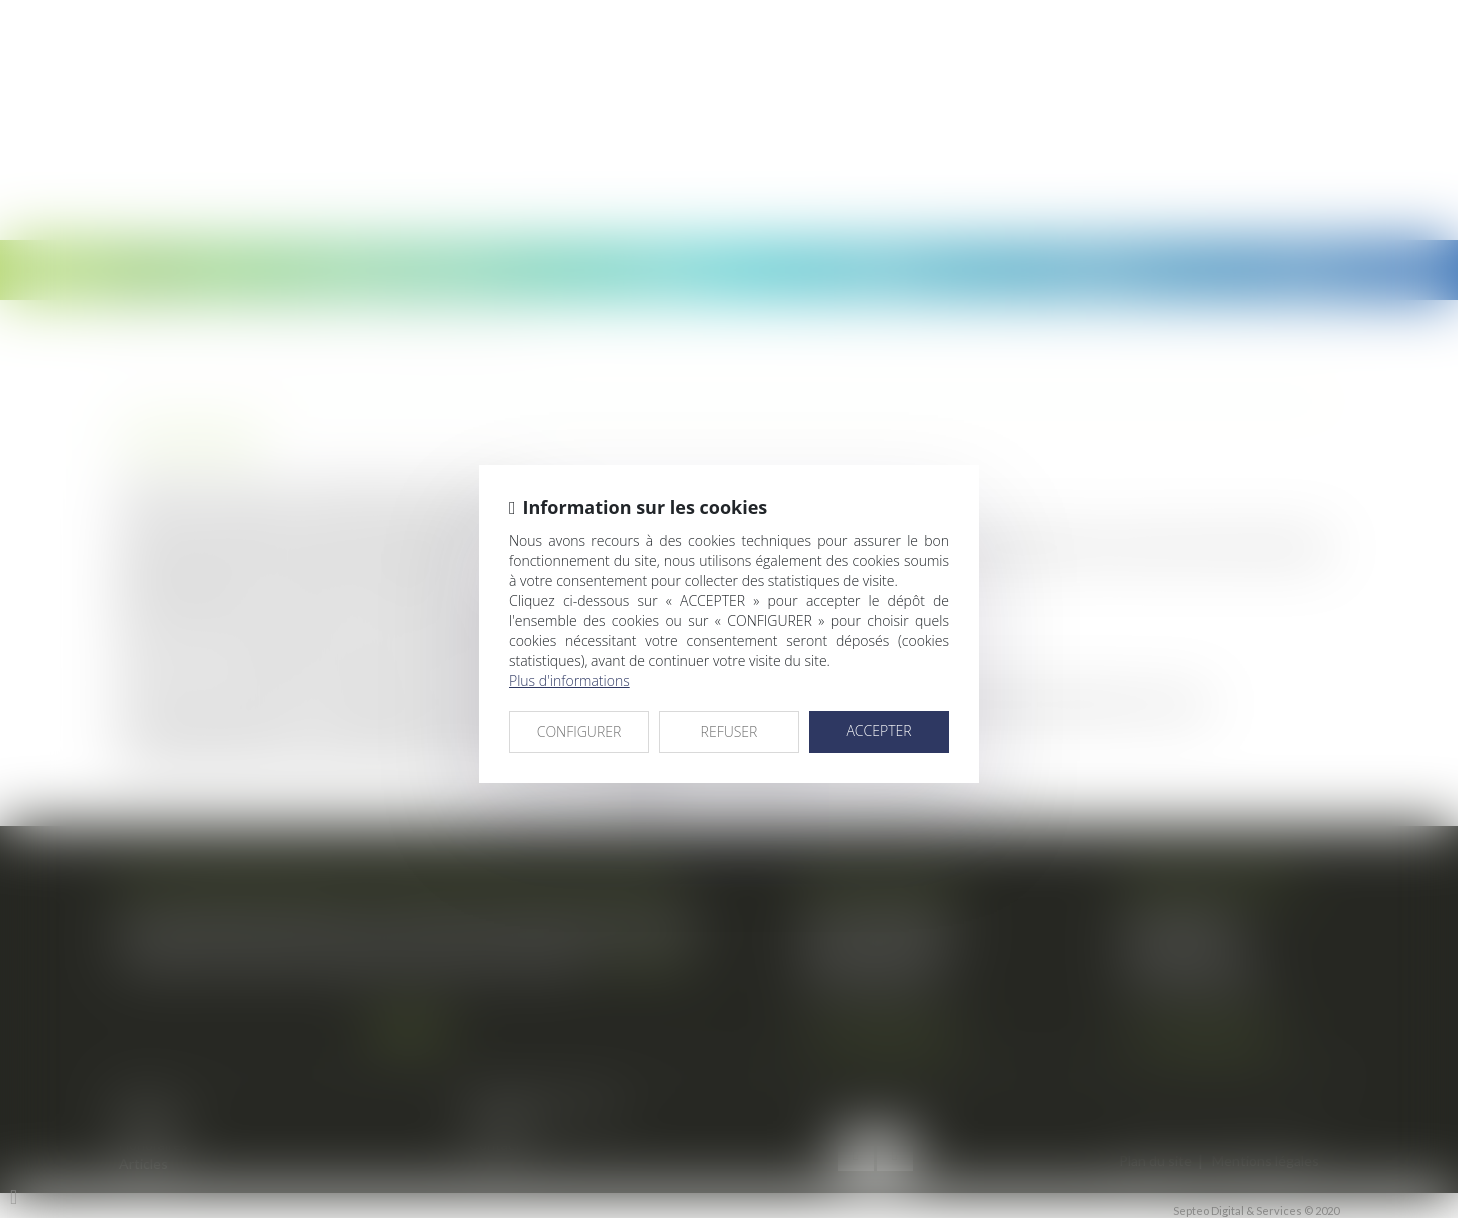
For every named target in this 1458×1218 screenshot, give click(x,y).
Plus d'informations (569, 680)
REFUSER (729, 731)
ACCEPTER (878, 730)
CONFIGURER (579, 731)
